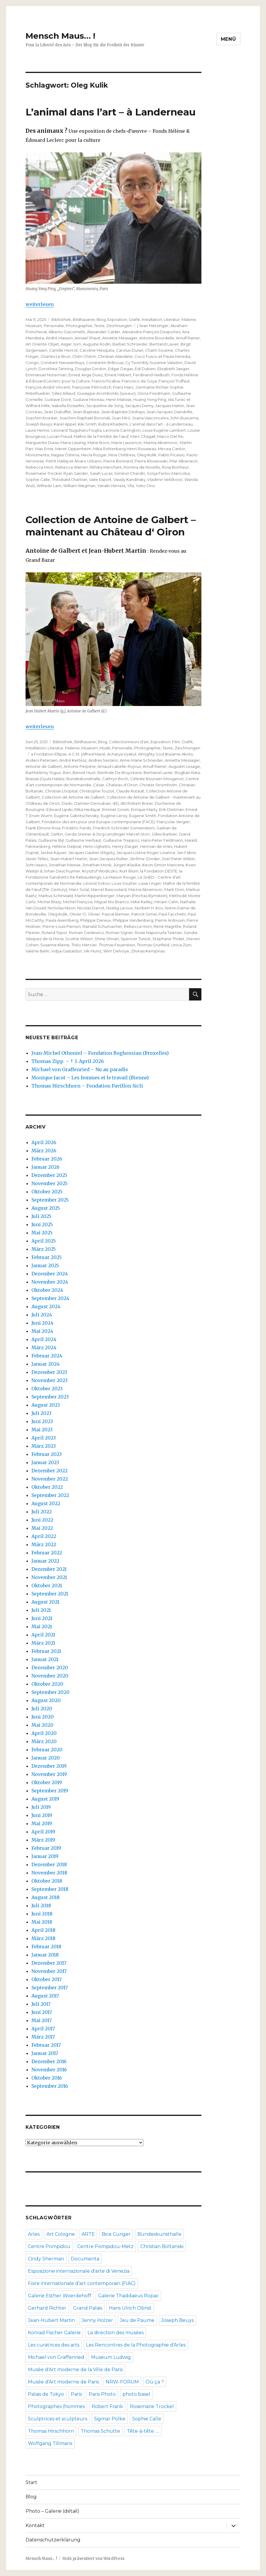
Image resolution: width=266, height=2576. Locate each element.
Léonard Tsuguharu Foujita (76, 430)
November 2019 (49, 1774)
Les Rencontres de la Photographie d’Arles (136, 2345)
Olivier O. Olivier (84, 914)
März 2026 (43, 1150)
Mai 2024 (42, 1331)
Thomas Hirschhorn (51, 2431)
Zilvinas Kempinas (148, 951)
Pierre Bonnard (118, 461)
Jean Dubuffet (57, 411)
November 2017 (49, 1971)
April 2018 (43, 1930)
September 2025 (50, 1200)
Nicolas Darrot (91, 908)
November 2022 (49, 1479)
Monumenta (37, 454)
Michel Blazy (49, 901)
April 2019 (43, 1832)
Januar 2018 (45, 1955)
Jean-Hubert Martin (68, 858)
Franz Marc (123, 387)
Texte (99, 325)
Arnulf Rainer (188, 338)
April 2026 (43, 1142)
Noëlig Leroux (119, 908)
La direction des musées (115, 2332)
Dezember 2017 (48, 1963)
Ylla (130, 485)
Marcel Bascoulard (109, 889)
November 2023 (49, 1380)
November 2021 (49, 1577)
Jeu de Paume (137, 2320)
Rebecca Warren (71, 467)
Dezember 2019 (49, 1766)
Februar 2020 (47, 1750)
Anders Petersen (42, 760)
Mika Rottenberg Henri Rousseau (124, 448)
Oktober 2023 (47, 1388)
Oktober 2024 (47, 1290)
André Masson (59, 338)
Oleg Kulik (146, 454)
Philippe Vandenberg (133, 920)
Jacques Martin (169, 405)
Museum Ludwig (111, 2357)
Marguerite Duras (42, 442)
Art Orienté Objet (42, 344)
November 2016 (49, 2070)
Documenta (85, 2259)
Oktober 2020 (47, 1684)
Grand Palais (87, 2308)
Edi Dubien (145, 368)
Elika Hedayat (87, 809)
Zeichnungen (119, 325)
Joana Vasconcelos (150, 418)
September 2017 (49, 1987)
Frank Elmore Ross (43, 828)
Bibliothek (61, 319)
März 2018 (43, 1938)
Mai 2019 (41, 1823)
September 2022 (50, 1495)
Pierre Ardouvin (170, 920)
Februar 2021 (46, 1651)
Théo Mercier (84, 944)
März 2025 (43, 1249)
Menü (228, 39)
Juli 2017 (40, 2004)
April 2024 (43, 1339)
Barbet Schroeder (130, 344)
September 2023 (50, 1397)
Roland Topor (54, 932)
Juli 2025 (41, 1216)
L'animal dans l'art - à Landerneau (161, 424)
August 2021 (45, 1602)
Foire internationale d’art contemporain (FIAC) (82, 2283)
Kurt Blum (128, 871)
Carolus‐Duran (129, 350)
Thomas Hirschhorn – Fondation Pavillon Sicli (87, 1086)
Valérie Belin (37, 951)
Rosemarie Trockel (44, 473)
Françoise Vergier (173, 821)
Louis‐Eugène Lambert (164, 430)
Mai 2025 (42, 1233)
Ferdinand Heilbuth (151, 374)
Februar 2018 (46, 1946)
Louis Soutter (124, 883)
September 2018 (49, 1889)
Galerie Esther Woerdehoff (59, 2295)
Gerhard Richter (47, 2308)
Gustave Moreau (88, 399)
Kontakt (35, 2525)
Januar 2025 (45, 1265)
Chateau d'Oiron (122, 784)
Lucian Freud (59, 436)
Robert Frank (107, 2406)
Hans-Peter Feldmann (162, 840)
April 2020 (44, 1733)
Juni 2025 (42, 1224)
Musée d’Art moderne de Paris (63, 2382)
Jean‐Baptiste (86, 411)
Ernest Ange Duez (85, 374)
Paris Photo (102, 2394)
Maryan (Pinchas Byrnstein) (142, 895)
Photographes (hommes (56, 2406)
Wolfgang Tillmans (50, 2443)
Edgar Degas (120, 368)
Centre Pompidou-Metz (105, 2246)
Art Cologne (60, 2234)
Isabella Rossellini (68, 405)
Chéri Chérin (84, 356)
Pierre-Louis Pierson (62, 926)
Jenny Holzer (97, 2320)
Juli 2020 (41, 1708)
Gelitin (57, 834)
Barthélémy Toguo (43, 772)
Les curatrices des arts (53, 2345)
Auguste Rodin (97, 344)
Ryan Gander (75, 473)
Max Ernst (44, 448)
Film (176, 741)
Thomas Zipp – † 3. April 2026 (67, 1061)
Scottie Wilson (79, 938)
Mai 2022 (42, 1528)
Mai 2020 (42, 1725)
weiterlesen (40, 304)
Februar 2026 (46, 1159)
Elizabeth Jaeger (173, 368)
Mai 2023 (42, 1429)
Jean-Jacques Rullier (108, 858)
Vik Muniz (93, 951)
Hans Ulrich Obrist (130, 2308)
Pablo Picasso (171, 454)
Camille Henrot (63, 350)
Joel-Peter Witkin (178, 858)
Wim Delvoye (116, 951)
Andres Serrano (103, 760)
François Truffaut (174, 381)
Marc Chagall (142, 436)
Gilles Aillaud (63, 393)
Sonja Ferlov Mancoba (168, 473)
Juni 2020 (42, 1717)
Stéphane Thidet (168, 938)
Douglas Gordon (90, 368)
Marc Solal (79, 889)
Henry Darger (125, 846)
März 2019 (43, 1840)
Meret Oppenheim (73, 448)
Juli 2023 (41, 1413)
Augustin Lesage (184, 766)
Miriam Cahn (166, 901)
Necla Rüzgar (94, 454)
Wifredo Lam (49, 485)
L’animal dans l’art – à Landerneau (111, 112)
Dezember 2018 (49, 1864)
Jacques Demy (139, 405)
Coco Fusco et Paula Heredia (162, 356)
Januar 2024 (45, 1364)
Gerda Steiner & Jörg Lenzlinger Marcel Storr (107, 834)
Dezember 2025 (49, 1175)
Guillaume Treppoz (121, 840)
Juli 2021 (41, 1610)
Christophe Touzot (96, 791)
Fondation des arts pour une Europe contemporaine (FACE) (98, 821)
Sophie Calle (38, 479)
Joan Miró (121, 418)
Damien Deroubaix (92, 803)
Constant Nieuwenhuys (62, 362)
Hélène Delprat (66, 846)
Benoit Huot (84, 772)
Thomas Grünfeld (153, 944)
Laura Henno (38, 430)
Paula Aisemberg (62, 920)
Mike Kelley (142, 901)
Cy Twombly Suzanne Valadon (154, 362)
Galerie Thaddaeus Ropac (128, 2295)
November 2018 (49, 1873)
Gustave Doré (58, 399)
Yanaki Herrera (111, 485)
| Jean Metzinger (153, 325)
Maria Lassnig (73, 442)
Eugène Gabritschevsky (76, 815)
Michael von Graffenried (56, 2357)
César (98, 784)
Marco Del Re (170, 436)
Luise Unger (150, 883)
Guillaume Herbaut (83, 840)
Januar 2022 (45, 1561)
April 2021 (43, 1635)
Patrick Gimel (144, 914)
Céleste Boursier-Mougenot (157, 778)
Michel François (77, 901)
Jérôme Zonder (145, 858)
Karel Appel (65, 424)
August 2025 (45, 1208)
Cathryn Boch (115, 778)
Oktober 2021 (46, 1585)
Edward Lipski (59, 809)
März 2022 (43, 1544)
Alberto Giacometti (66, 331)
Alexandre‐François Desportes (151, 331)
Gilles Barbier (164, 834)
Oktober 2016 (46, 2078)
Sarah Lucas (101, 473)
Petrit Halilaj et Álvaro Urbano (74, 461)
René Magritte (167, 926)
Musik (105, 748)
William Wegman (79, 485)
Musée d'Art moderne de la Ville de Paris (75, 2369)
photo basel (136, 2394)
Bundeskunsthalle (83, 778)
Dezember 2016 (49, 2061)
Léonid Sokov (96, 883)
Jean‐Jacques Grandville (169, 411)
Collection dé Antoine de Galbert (73, 797)
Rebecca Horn (39, 467)
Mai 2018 (41, 1922)
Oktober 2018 (46, 1881)
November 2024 (49, 1282)
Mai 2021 (41, 1626)
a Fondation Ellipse (49, 754)
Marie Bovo (98, 442)
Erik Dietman (171, 809)
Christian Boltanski (161, 2246)
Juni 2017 (41, 2012)
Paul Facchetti (172, 914)
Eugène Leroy (114, 815)
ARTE (88, 2234)
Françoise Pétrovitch (91, 387)
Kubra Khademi (113, 424)
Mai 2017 (41, 2020)
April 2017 (43, 2028)
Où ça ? (155, 2382)
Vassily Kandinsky (129, 479)
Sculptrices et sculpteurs (57, 2419)
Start (31, 2482)
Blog (101, 319)
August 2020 (46, 1700)
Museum (34, 325)
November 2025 (49, 1183)
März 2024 (43, 1347)
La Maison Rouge (119, 877)
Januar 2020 (45, 1758)
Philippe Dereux (95, 920)
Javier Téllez (37, 858)
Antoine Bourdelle (156, 338)
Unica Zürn (181, 944)
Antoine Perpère (80, 766)
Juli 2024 (41, 1315)
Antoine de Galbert (44, 766)
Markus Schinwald (55, 895)
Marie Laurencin (126, 442)
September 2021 (49, 1594)
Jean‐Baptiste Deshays (123, 411)
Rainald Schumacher (102, 926)
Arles (34, 2234)
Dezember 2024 (49, 1274)
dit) (115, 803)
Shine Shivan (107, 938)
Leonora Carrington (122, 430)
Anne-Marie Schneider (141, 760)
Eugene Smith (142, 815)
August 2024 (45, 1306)
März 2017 (43, 2037)
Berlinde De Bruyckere (119, 772)
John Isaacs (36, 864)
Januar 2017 (44, 2053)
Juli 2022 (41, 1512)
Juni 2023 (42, 1421)
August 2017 (45, 1996)
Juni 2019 (41, 1815)
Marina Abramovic (161, 442)
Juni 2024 (42, 1323)
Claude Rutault (130, 791)
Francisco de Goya (139, 381)
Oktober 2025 (47, 1192)
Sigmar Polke (109, 2419)
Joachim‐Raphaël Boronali (85, 418)
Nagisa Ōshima (65, 454)
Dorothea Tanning (55, 368)
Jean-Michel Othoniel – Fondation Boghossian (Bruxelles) (100, 1053)
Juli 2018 (41, 1905)
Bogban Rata (187, 772)
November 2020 (49, 1676)
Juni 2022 (42, 1520)
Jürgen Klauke (127, 864)
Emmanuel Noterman (46, 374)
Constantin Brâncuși (105, 362)
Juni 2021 (41, 1618)
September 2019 (49, 1791)
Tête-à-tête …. (143, 2431)
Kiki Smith (87, 424)
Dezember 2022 (49, 1471)
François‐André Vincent (48, 387)
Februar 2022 (46, 1553)
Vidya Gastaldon (66, 951)
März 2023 (43, 1446)
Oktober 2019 (46, 1782)
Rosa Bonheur (175, 467)
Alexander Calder (103, 331)
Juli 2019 (41, 1807)
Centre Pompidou (49, 2246)
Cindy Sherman (46, 2259)
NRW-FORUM (122, 2382)
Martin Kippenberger (95, 895)
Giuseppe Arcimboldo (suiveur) (106, 393)
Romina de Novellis (142, 467)
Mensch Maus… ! (60, 36)
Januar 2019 (44, 1856)
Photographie (79, 325)
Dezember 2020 (49, 1667)
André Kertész (73, 760)
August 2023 (45, 1405)
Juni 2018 (42, 1914)
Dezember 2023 (49, 1372)
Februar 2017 (46, 2045)
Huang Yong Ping (149, 399)
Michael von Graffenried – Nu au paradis (79, 1069)
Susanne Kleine (55, 944)
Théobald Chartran (69, 479)
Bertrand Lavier (164, 344)
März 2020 (44, 1741)
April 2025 (43, 1241)
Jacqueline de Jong (104, 405)
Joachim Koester (42, 418)
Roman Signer (119, 932)
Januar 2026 (45, 1167)
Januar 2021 (44, 1659)
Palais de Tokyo (46, 2394)
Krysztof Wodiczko (100, 871)
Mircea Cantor (171, 448)
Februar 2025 (46, 1257)
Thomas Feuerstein (117, 944)
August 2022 (45, 1503)
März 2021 (43, 1643)
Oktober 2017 (46, 1979)
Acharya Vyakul (121, 754)
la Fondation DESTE (158, 871)
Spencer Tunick (136, 938)
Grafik (134, 319)
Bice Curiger (116, 2234)
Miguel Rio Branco (111, 901)
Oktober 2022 (47, 1487)
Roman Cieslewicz (86, 932)
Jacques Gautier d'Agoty (91, 852)
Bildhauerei (84, 319)
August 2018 (45, 1897)
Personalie (54, 325)
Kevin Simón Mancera (163, 864)
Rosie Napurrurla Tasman (158, 932)
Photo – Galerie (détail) (52, 2511)
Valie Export (100, 479)
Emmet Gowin (115, 809)
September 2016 (49, 2086)
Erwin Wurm (40, 815)
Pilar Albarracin (183, 461)
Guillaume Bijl (51, 840)
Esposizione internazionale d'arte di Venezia (78, 2271)
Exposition (117, 319)
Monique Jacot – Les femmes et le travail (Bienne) (90, 1078)
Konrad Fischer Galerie (54, 2332)
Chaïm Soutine (159, 350)
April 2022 (43, 1536)
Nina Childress (121, 454)
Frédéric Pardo (76, 828)
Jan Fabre (186, 852)
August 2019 (45, 1799)
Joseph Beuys (39, 424)
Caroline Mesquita (97, 350)
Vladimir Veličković (165, 479)
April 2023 (43, 1438)
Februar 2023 (46, 1454)
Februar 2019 (46, 1848)
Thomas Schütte (100, 2431)
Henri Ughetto (96, 846)
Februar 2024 (46, 1356)
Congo (32, 362)
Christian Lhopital (61, 791)
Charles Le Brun (55, 356)
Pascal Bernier (115, 914)
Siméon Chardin (129, 473)
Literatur (172, 319)
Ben (67, 772)
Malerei (188, 319)
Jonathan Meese (64, 864)
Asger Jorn (71, 344)
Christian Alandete (115, 356)
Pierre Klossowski (151, 461)
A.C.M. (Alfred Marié (86, 754)
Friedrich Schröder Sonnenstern (124, 828)
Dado (67, 803)
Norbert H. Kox (149, 908)
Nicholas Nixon (61, 908)
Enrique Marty (144, 809)
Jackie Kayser (54, 852)
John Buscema (184, 418)
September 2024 (50, 1298)
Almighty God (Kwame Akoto (165, 754)
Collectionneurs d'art (129, 741)
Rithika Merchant (106, 467)
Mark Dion (174, 889)
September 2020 (50, 1692)
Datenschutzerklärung (53, 2540)
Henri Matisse (119, 399)
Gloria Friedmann (153, 393)
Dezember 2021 (49, 1569)
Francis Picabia (106, 381)
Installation (152, 319)
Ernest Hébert (118, 374)
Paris (76, 2394)
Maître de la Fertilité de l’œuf (101, 436)
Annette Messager (119, 338)
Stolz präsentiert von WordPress (93, 2558)
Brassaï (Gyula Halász (45, 778)
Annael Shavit (87, 338)
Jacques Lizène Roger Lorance (146, 852)
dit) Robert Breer (136, 803)
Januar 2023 (45, 1462)
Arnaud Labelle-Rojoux (119, 766)
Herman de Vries (156, 846)
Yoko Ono (145, 485)
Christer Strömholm (158, 784)
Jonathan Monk (97, 864)
